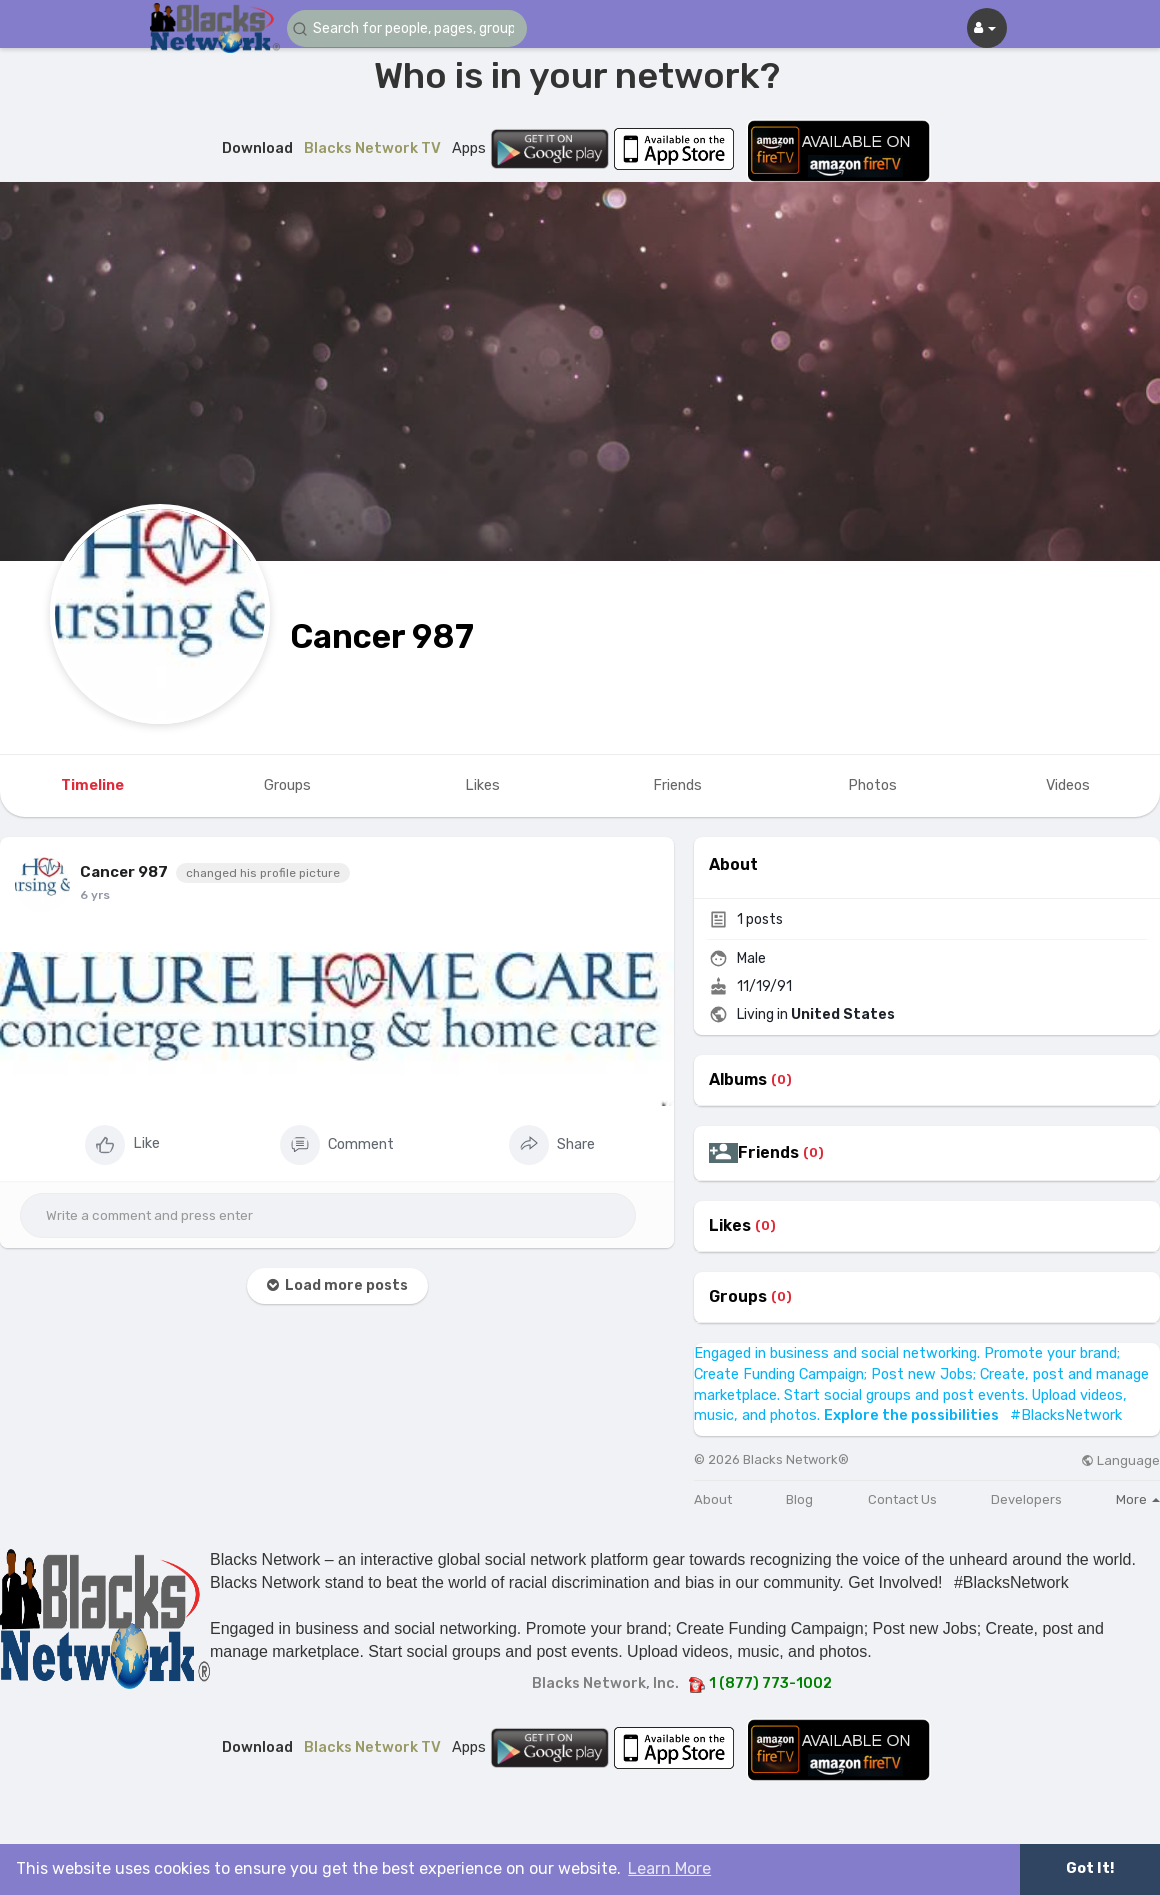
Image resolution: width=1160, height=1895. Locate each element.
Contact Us (902, 1499)
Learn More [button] (669, 1868)
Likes (730, 1226)
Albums (738, 1080)
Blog (799, 1499)
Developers (1026, 1499)
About (713, 1499)
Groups (738, 1297)
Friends (768, 1153)
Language (1120, 1460)
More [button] (1138, 1499)
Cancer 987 (382, 636)
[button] (407, 28)
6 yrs (95, 895)
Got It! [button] (1090, 1868)
